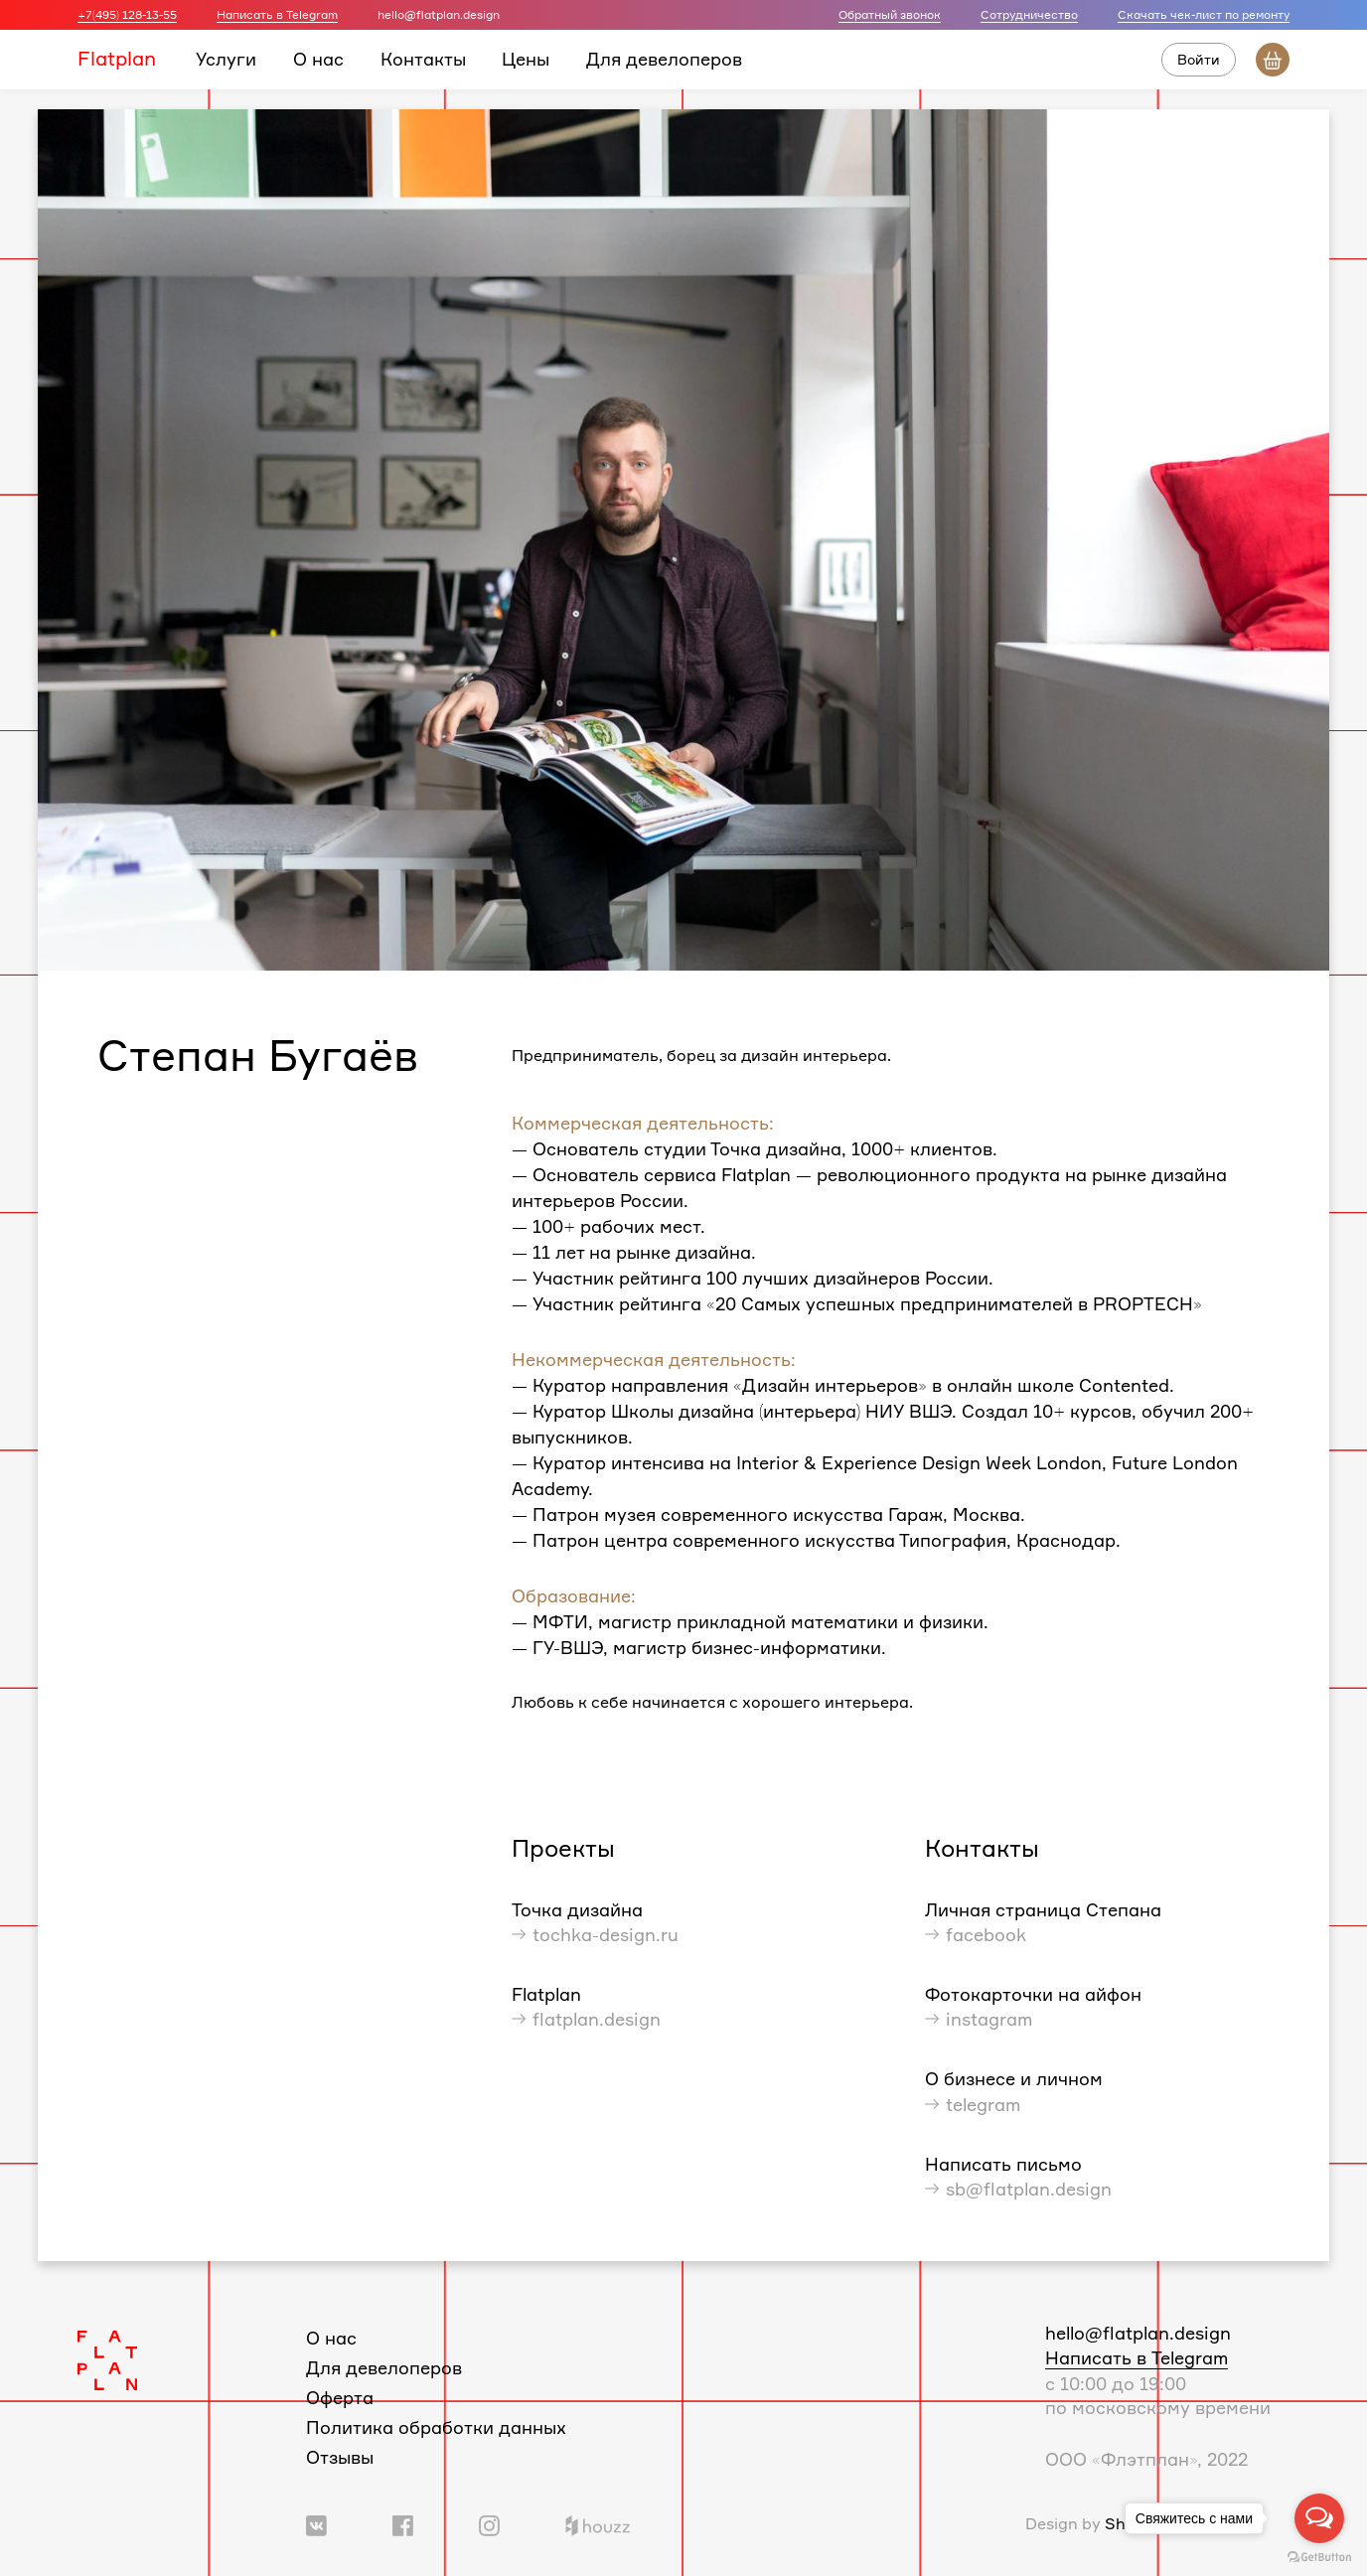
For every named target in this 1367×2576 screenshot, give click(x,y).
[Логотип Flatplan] (107, 2358)
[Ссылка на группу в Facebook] (402, 2523)
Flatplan (116, 58)
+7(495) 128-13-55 (127, 14)
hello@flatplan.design (1138, 2333)
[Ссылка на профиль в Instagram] (489, 2523)
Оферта (340, 2397)
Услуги (226, 59)
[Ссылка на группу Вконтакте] (316, 2523)
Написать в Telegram (277, 14)
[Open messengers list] (1319, 2518)
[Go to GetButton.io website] (1319, 2556)
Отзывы (340, 2457)
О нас (318, 59)
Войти (1198, 59)
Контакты (423, 59)
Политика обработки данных (436, 2427)
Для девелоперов (664, 59)
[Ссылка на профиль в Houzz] (597, 2523)
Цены (525, 59)
